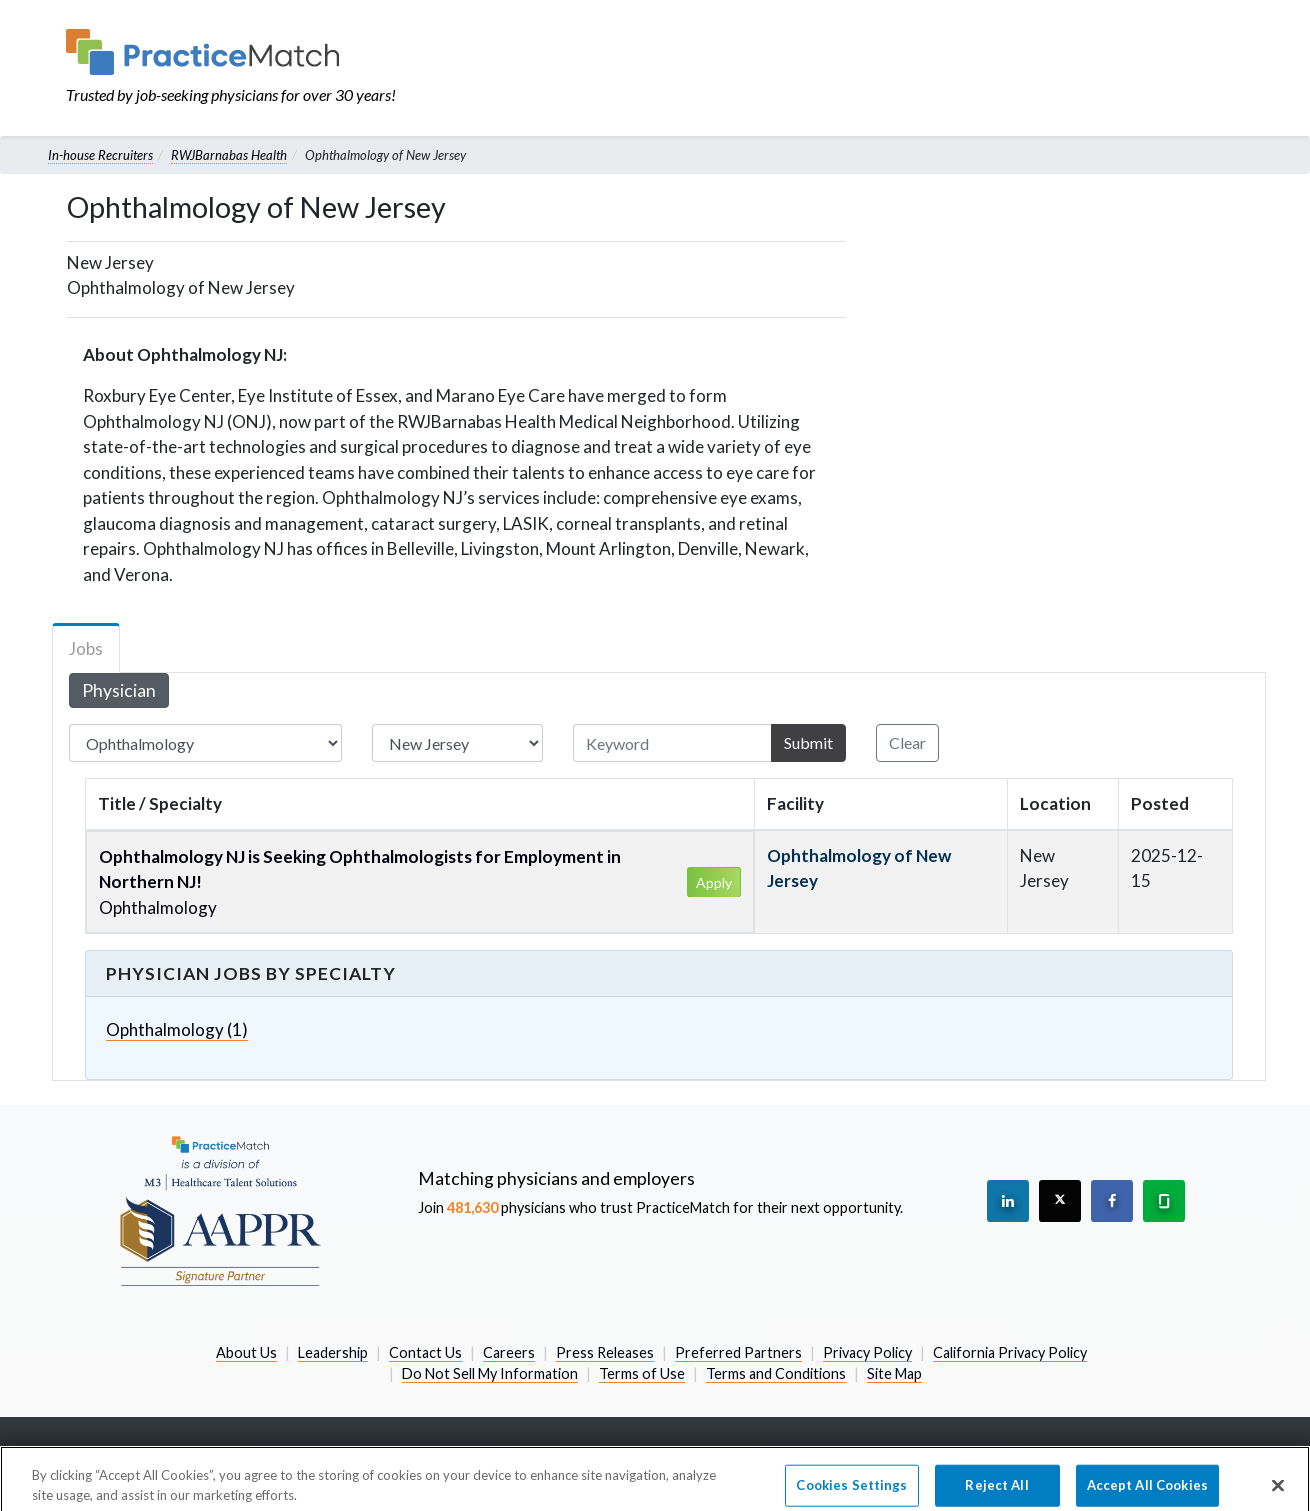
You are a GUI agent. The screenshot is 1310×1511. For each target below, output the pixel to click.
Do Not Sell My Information (490, 1373)
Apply (714, 882)
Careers (509, 1352)
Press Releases (605, 1352)
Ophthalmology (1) (177, 1029)
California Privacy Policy (1010, 1352)
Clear (907, 742)
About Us (246, 1352)
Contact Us (425, 1352)
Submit (808, 742)
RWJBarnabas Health (229, 155)
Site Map (894, 1373)
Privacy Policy (867, 1352)
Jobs (86, 648)
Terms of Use (642, 1373)
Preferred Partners (738, 1352)
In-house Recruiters (100, 155)
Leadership (333, 1352)
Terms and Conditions (776, 1373)
